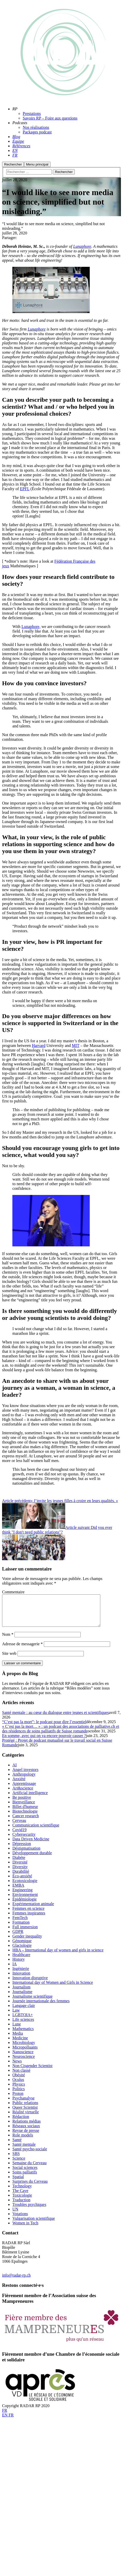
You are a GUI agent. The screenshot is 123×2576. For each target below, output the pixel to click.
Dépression (21, 1850)
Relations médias (26, 2127)
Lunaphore (82, 246)
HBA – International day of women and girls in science (57, 1956)
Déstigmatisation (26, 1854)
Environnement (25, 1900)
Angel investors (25, 1776)
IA (14, 1970)
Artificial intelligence (30, 1799)
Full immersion (25, 1933)
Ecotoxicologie (24, 1887)
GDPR (17, 1937)
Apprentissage (24, 1789)
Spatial (18, 2183)
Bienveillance (23, 1808)
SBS (16, 2160)
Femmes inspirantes (28, 1919)
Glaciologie (22, 1951)
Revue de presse (25, 2136)
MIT (75, 1045)
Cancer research (25, 1822)
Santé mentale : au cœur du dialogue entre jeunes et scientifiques (55, 1718)
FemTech (20, 1924)
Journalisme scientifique (32, 2002)
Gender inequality (27, 1942)
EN (5, 2421)
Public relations (25, 2109)
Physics (18, 2090)
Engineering (22, 1896)
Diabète (18, 1863)
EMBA (18, 1891)
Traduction (21, 2206)
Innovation (21, 1979)
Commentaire (13, 1592)
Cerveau (19, 1826)
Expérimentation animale (33, 1910)
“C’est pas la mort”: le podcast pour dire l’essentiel (44, 1728)
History (18, 1965)
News (17, 2067)
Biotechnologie (25, 1817)
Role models (22, 2141)
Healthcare (21, 1961)
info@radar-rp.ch (16, 2281)
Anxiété (19, 1785)
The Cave (20, 2197)
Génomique (22, 1947)
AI (14, 1771)
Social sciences (24, 2173)
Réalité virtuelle (25, 2118)
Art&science (22, 1794)
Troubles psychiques (29, 2210)
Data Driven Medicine (30, 1845)
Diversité (20, 1868)
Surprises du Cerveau (30, 2187)
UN (15, 2215)
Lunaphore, (30, 626)
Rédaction (20, 2123)
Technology (22, 2192)
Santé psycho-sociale (29, 2155)
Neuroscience (23, 2062)
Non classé (21, 2076)
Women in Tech (25, 2229)
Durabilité (20, 1877)
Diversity (20, 1873)
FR (4, 2416)
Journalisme (22, 1998)
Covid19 (19, 1836)
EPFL (24, 489)
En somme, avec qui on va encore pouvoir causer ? (44, 1742)
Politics (18, 2095)
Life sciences (23, 2025)
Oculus (18, 2086)
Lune (16, 2030)
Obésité (18, 2081)
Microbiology (23, 2049)
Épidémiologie (24, 1905)
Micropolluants (25, 2053)
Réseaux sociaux (26, 2132)
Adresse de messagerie (22, 1650)
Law (16, 2016)
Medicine (20, 2044)
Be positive (21, 1803)
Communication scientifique (35, 1831)
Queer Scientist (25, 2113)
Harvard (38, 1045)
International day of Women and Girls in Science (52, 1988)
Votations (20, 2220)
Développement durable (32, 1859)
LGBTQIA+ (22, 2021)
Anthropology (24, 1780)
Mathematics (23, 2035)
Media (17, 2039)
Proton (17, 2099)
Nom (7, 1640)
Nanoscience (23, 2058)
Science (18, 2164)
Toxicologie (22, 2201)
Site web (9, 1659)
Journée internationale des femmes (41, 2007)
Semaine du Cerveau (29, 2169)
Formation (21, 1928)
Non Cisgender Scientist (32, 2072)
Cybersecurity (24, 1840)
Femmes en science (28, 1914)
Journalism (21, 1993)
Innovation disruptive (30, 1984)
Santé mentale (24, 2150)
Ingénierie (20, 1974)
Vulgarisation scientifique (33, 2224)
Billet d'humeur (25, 1813)
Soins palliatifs (24, 2178)
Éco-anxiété (22, 1882)
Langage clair (23, 2011)
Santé (17, 2146)
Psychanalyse (23, 2104)
